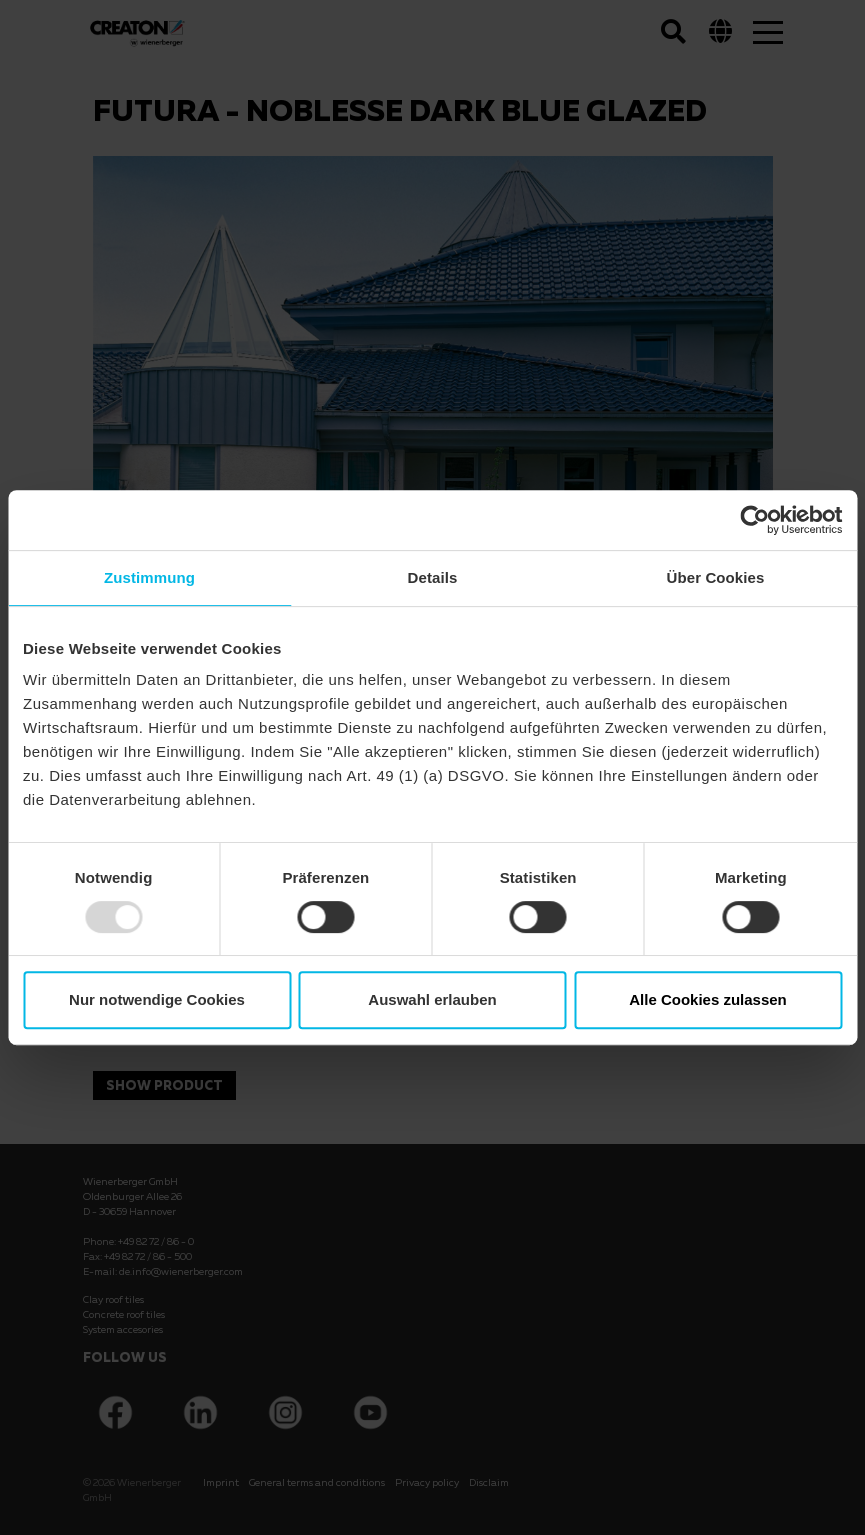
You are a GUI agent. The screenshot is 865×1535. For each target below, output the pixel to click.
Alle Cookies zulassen (708, 999)
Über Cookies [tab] (716, 577)
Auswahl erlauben (432, 999)
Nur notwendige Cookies (157, 999)
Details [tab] (433, 577)
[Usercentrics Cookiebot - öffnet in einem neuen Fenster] (754, 520)
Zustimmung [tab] (149, 577)
